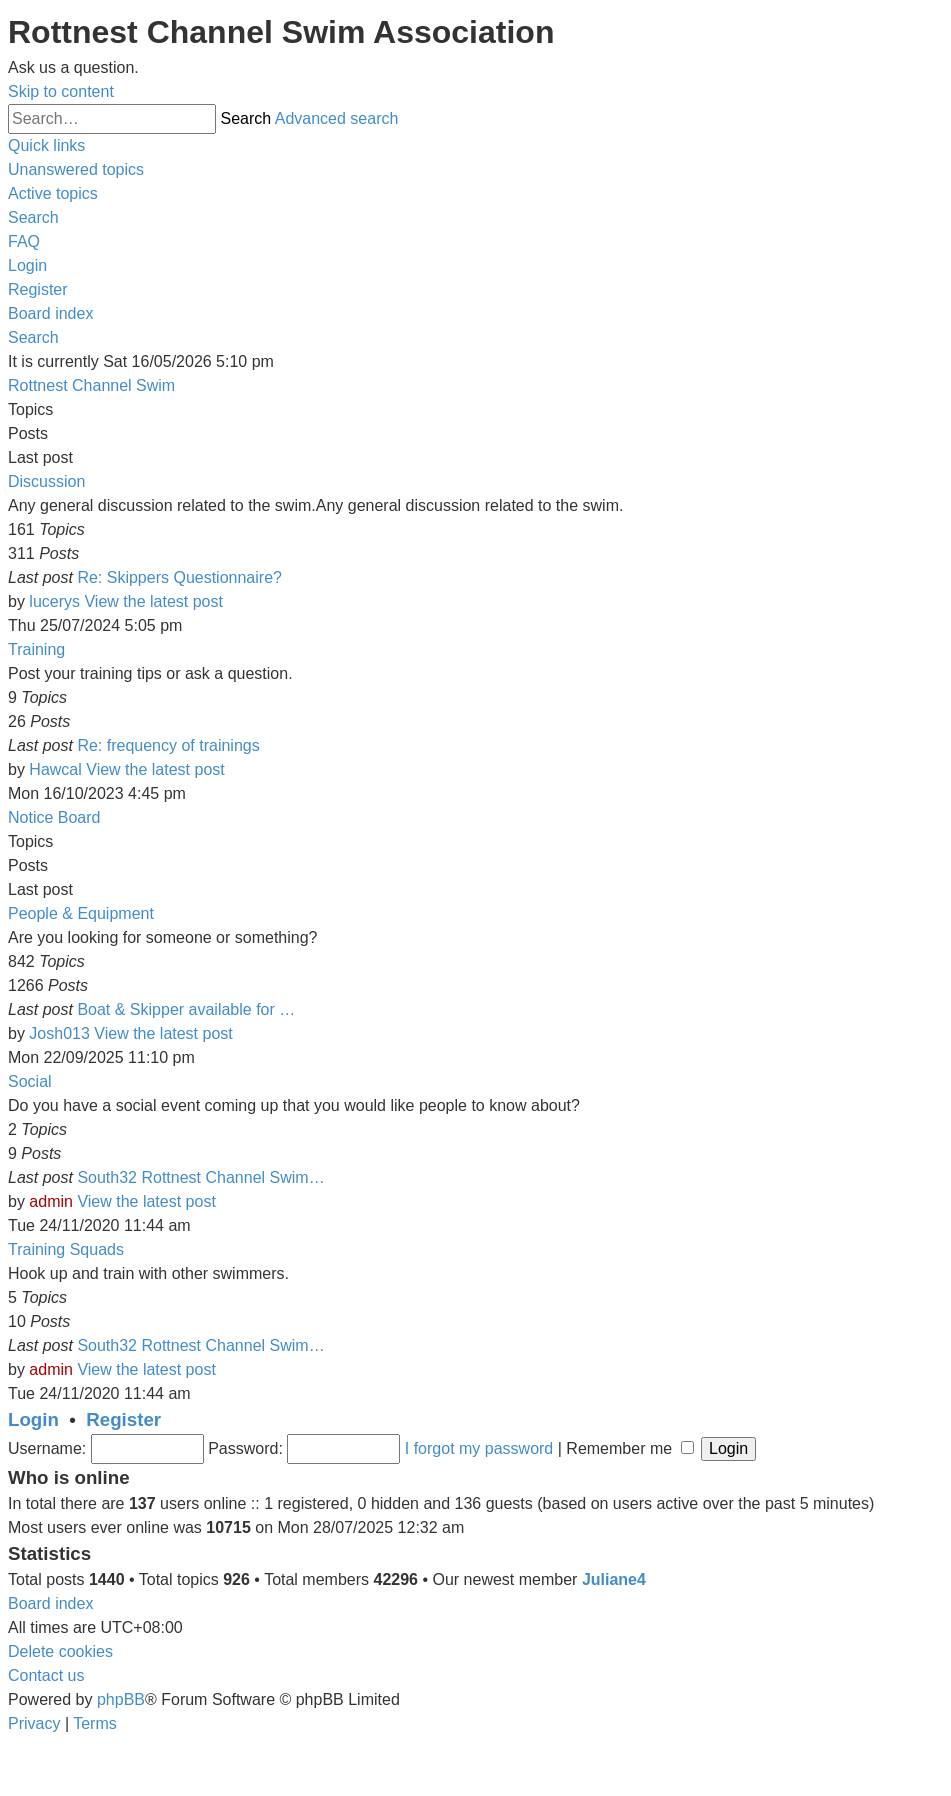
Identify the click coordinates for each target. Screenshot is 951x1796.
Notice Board (54, 817)
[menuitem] (76, 169)
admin (51, 1201)
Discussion (46, 481)
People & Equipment (81, 913)
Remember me (629, 1448)
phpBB (121, 1699)
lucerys (54, 601)
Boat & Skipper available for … (186, 1009)
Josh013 (59, 1033)
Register (123, 1419)
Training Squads (66, 1249)
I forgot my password (479, 1448)
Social (30, 1081)
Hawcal (55, 769)
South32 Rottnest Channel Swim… (200, 1177)
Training (36, 649)
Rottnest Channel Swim (91, 385)
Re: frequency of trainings (168, 745)
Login (33, 1419)
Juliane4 (614, 1579)
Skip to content (61, 91)
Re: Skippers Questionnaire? (179, 577)
